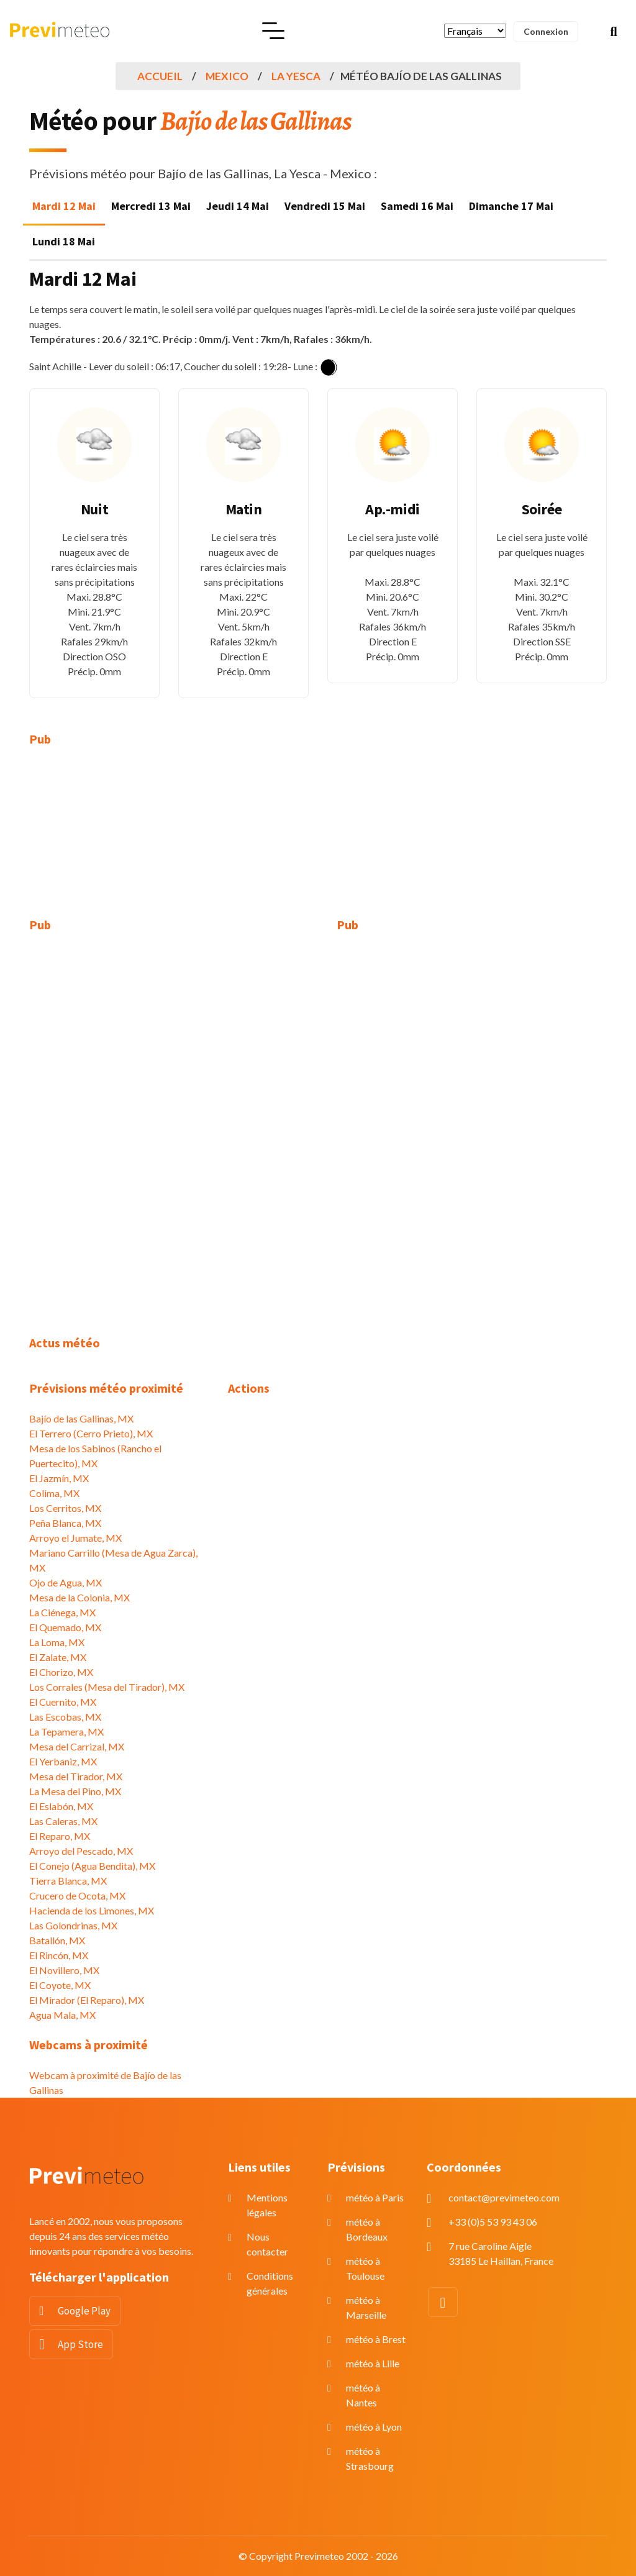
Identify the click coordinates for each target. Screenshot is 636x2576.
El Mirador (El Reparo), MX (86, 2000)
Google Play (84, 2311)
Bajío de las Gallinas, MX (81, 1418)
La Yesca (295, 76)
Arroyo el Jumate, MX (75, 1538)
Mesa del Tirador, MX (75, 1776)
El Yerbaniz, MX (63, 1761)
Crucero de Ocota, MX (77, 1895)
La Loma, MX (56, 1642)
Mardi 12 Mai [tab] (64, 206)
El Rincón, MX (58, 1955)
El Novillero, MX (64, 1970)
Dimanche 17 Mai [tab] (511, 206)
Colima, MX (54, 1493)
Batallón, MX (57, 1940)
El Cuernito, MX (62, 1702)
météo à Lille (372, 2363)
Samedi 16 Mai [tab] (417, 206)
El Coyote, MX (60, 1985)
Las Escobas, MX (65, 1717)
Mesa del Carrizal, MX (76, 1746)
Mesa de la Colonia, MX (79, 1597)
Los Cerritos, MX (65, 1508)
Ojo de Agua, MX (65, 1582)
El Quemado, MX (65, 1627)
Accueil (160, 76)
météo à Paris (375, 2197)
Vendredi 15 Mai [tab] (324, 206)
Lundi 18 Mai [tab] (63, 241)
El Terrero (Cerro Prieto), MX (91, 1433)
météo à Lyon (374, 2427)
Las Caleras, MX (63, 1821)
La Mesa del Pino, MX (75, 1791)
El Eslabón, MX (61, 1806)
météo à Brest (376, 2339)
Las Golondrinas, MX (73, 1925)
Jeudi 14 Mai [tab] (237, 206)
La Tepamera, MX (66, 1731)
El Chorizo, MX (61, 1672)
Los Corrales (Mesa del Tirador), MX (106, 1687)
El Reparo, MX (59, 1836)
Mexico (227, 76)
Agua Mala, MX (62, 2015)
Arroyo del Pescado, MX (81, 1851)
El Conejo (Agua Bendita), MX (92, 1866)
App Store (80, 2344)
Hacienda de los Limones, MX (91, 1910)
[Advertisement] (119, 839)
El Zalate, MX (57, 1657)
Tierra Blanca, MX (68, 1880)
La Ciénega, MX (62, 1612)
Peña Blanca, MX (65, 1523)
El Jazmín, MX (59, 1478)
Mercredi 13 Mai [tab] (151, 206)
